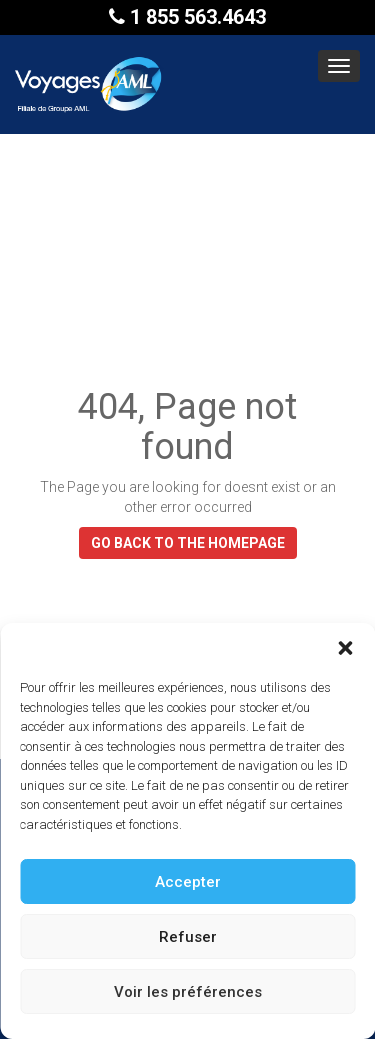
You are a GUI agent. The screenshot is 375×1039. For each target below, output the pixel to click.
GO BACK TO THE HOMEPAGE (188, 543)
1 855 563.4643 (187, 17)
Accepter (188, 882)
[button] (345, 648)
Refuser (188, 937)
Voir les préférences (188, 992)
